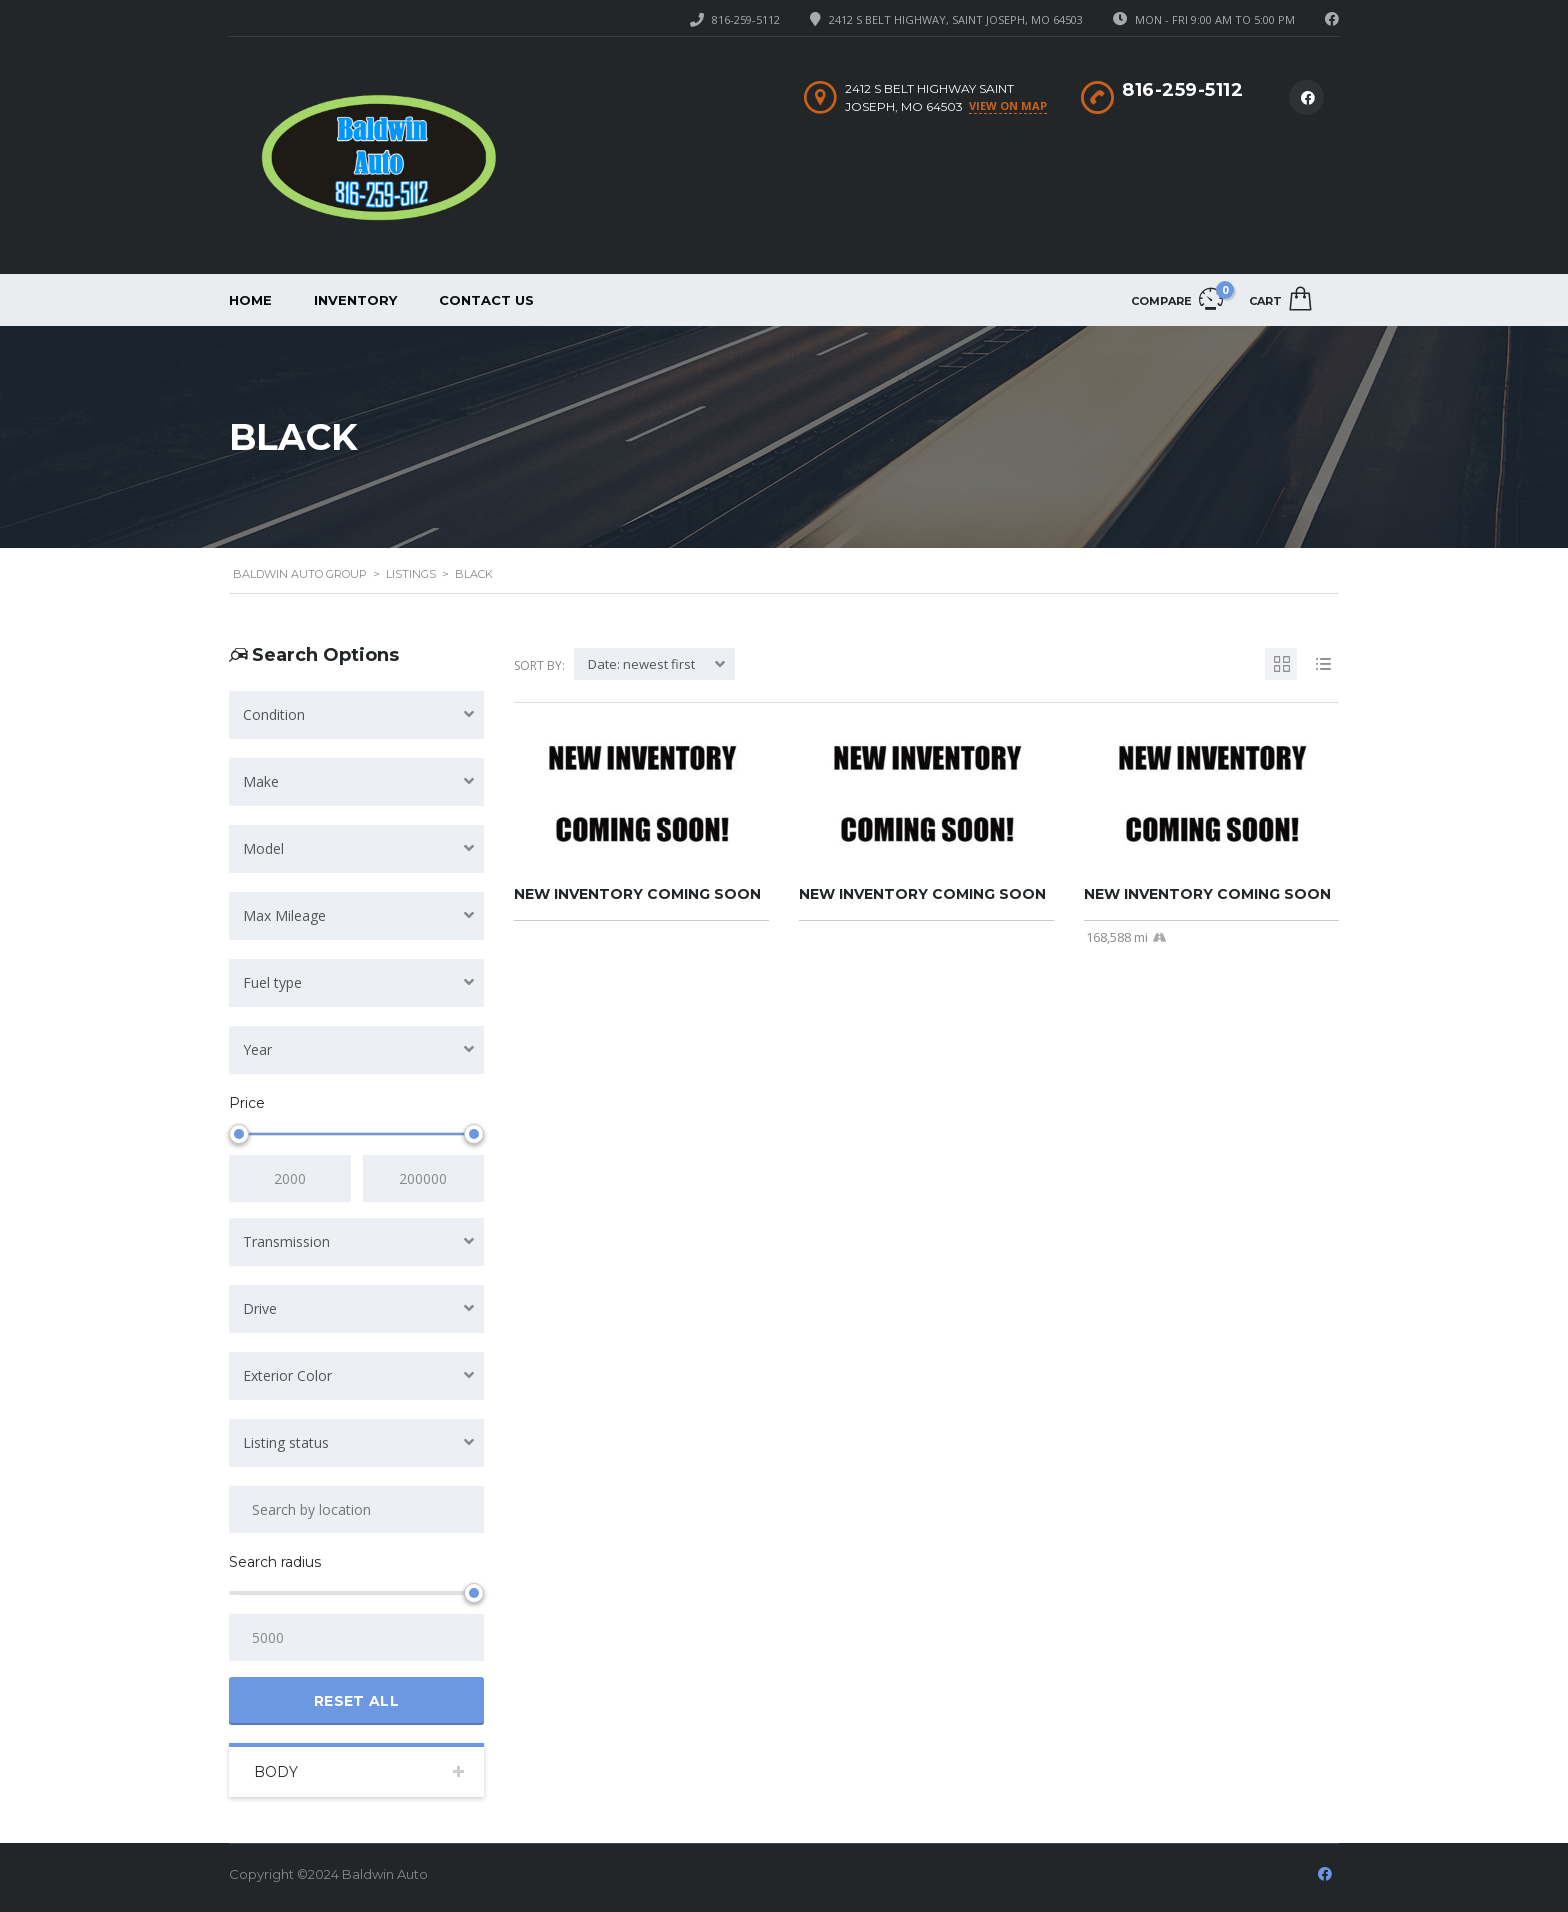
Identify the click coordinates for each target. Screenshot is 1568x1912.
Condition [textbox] (274, 714)
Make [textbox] (261, 781)
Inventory (355, 300)
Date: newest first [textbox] (641, 664)
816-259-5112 (746, 19)
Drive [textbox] (260, 1308)
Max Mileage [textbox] (284, 915)
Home (250, 300)
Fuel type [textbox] (272, 982)
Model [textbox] (263, 848)
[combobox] (356, 715)
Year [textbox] (257, 1049)
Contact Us (486, 300)
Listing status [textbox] (286, 1442)
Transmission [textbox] (286, 1241)
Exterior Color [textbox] (287, 1375)
